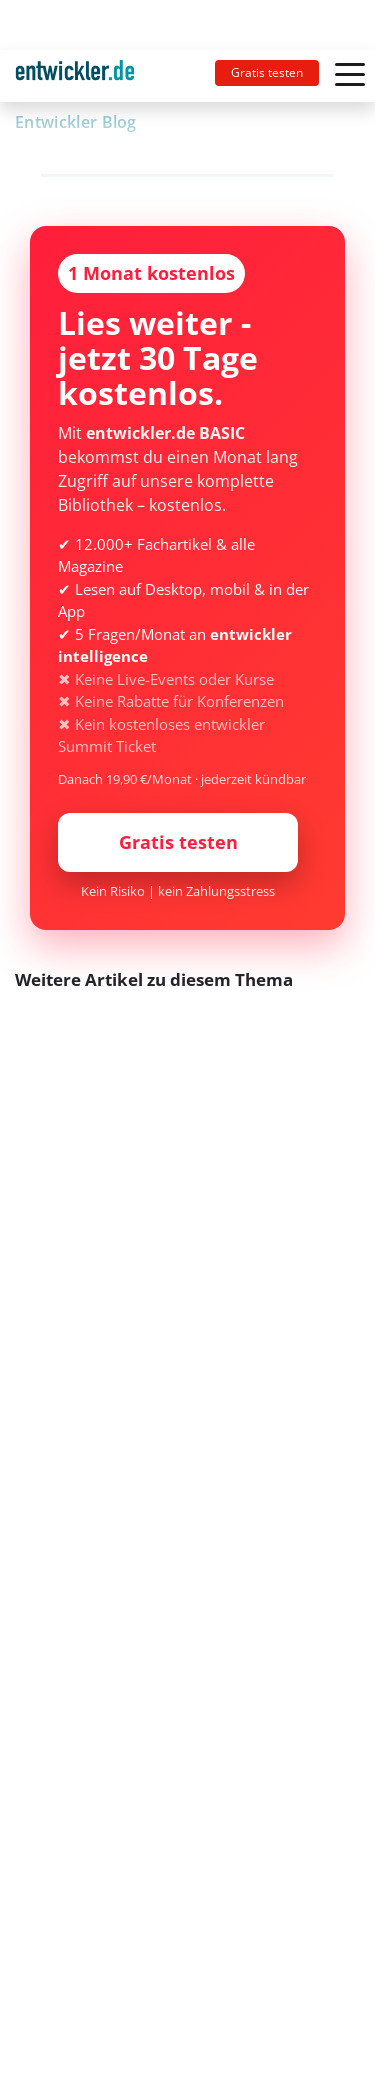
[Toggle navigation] (83, 76)
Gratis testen (267, 72)
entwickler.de (75, 79)
